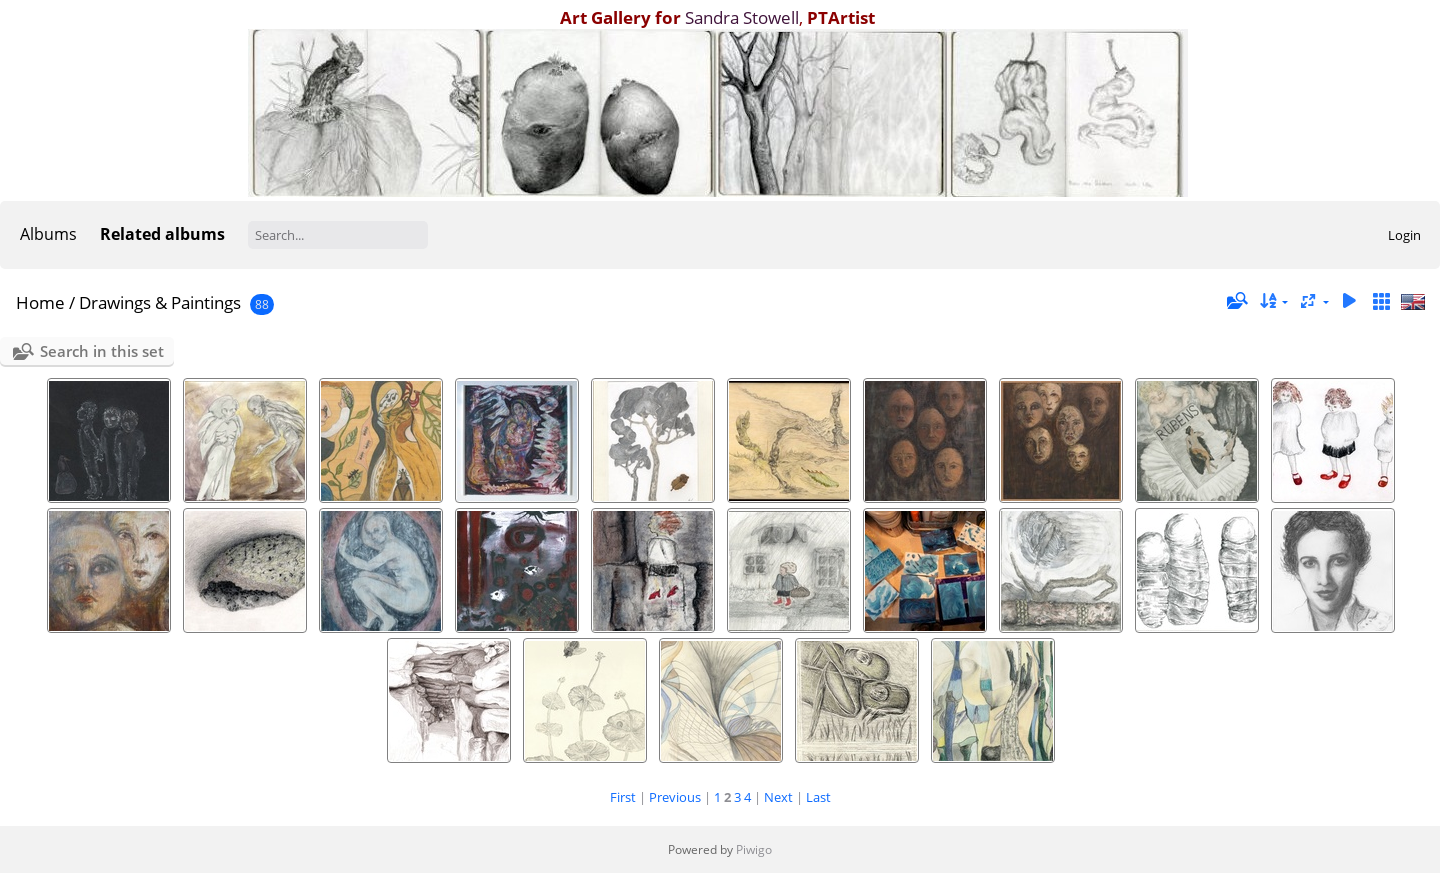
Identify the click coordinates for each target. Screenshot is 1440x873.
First (623, 797)
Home (40, 302)
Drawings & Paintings (160, 302)
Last (818, 797)
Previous (675, 797)
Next (778, 797)
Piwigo (754, 849)
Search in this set (102, 351)
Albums (48, 234)
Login (1404, 235)
